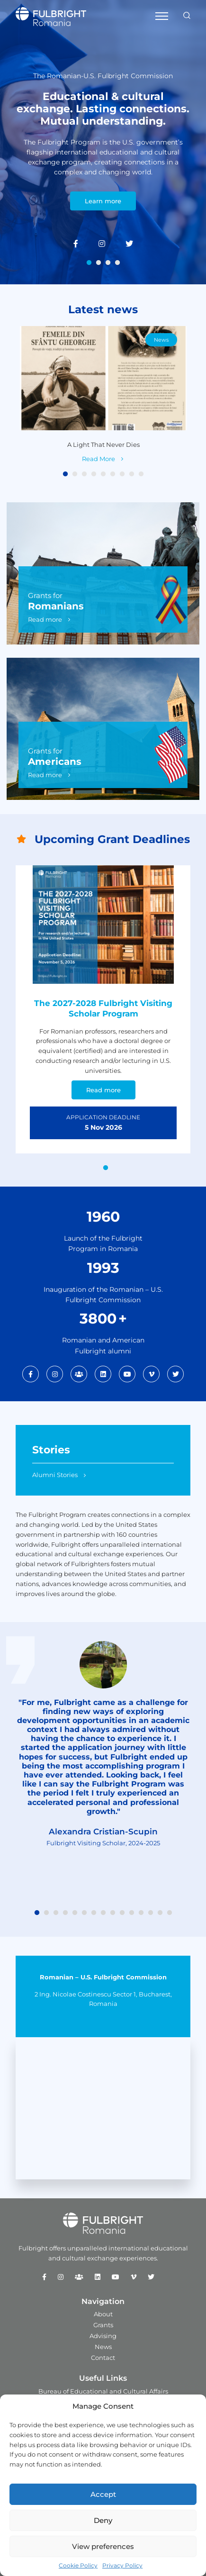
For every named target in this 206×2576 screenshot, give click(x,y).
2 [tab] (98, 263)
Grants (103, 2325)
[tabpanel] (103, 142)
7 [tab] (122, 474)
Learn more (103, 201)
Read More (98, 458)
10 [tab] (122, 1913)
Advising (103, 2336)
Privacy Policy (122, 2565)
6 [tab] (112, 474)
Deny (103, 2520)
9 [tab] (141, 474)
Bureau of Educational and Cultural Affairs (103, 2391)
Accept (103, 2494)
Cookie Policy (78, 2565)
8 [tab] (131, 474)
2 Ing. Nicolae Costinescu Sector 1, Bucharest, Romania (103, 1999)
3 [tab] (108, 263)
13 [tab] (150, 1913)
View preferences (103, 2546)
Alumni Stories (55, 1474)
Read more (45, 619)
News (160, 339)
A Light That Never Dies (103, 444)
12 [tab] (141, 1913)
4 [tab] (117, 263)
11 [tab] (131, 1913)
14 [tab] (160, 1913)
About (103, 2314)
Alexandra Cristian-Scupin (103, 1832)
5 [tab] (103, 474)
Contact (103, 2357)
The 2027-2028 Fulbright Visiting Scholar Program (103, 1008)
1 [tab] (89, 263)
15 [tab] (169, 1913)
